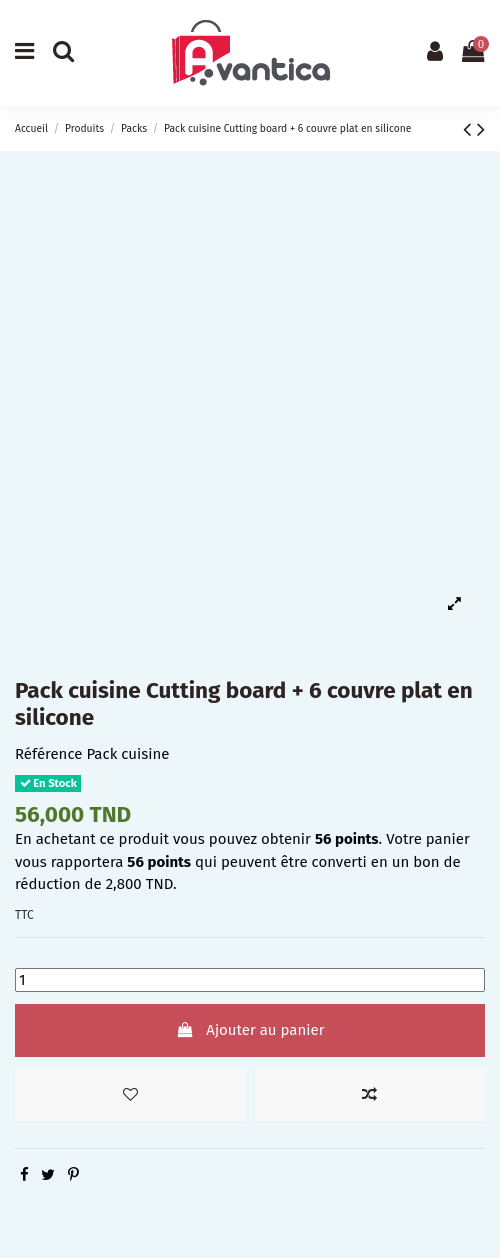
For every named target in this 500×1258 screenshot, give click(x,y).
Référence (48, 754)
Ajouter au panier (250, 1030)
